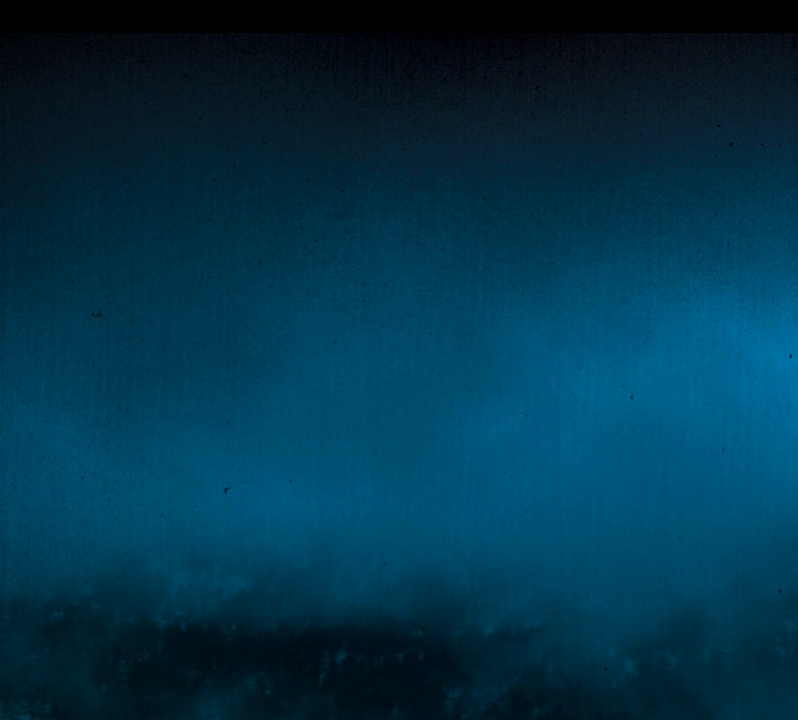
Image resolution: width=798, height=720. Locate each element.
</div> (399, 16)
